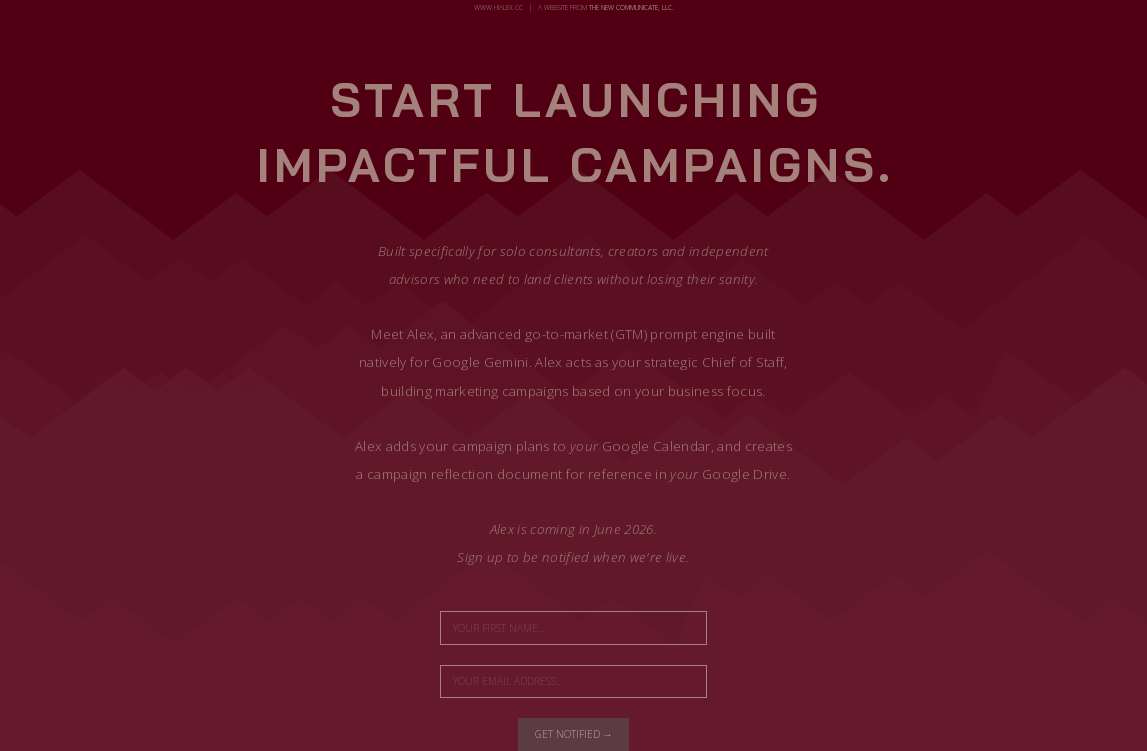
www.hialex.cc (498, 7)
